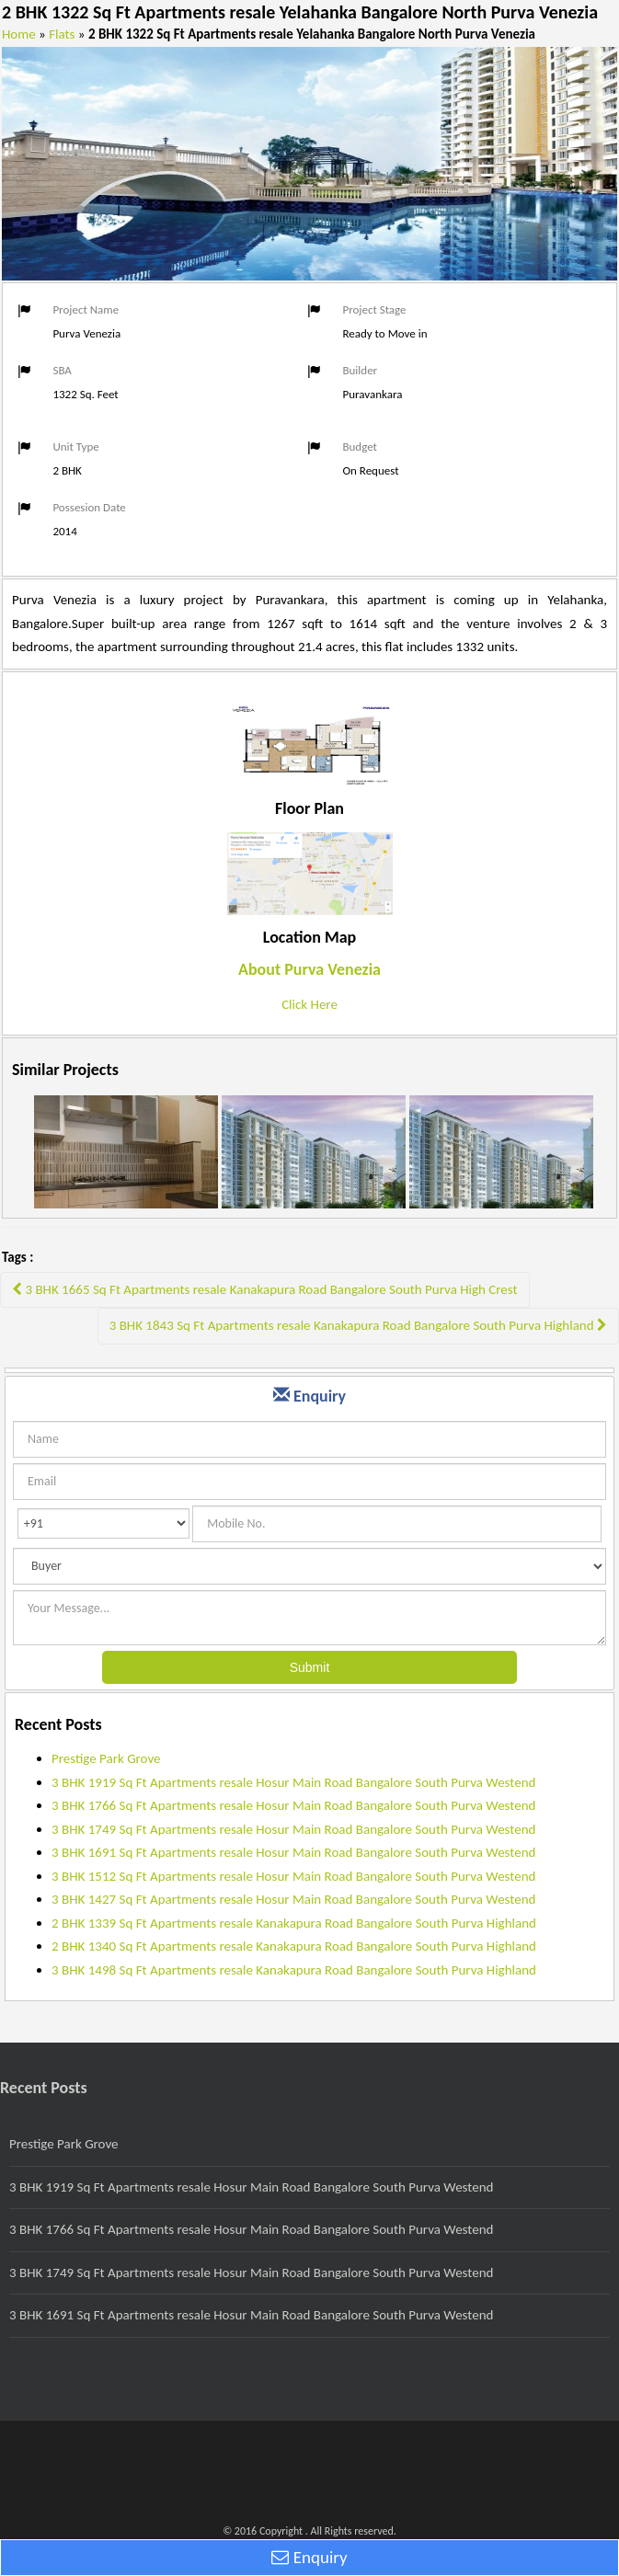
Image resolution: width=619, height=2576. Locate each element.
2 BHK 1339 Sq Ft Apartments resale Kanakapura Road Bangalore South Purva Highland (294, 1923)
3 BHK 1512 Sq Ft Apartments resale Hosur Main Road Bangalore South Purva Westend (293, 1876)
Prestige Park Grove (106, 1758)
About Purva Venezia (309, 969)
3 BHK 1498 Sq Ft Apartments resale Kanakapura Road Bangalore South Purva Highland (294, 1970)
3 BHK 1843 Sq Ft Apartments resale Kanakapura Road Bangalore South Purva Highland (358, 1325)
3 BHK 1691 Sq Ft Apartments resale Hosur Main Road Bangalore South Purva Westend (293, 1852)
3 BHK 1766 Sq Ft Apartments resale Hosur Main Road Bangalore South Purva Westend (293, 1805)
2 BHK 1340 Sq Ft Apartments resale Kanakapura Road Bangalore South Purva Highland (294, 1946)
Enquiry (309, 2557)
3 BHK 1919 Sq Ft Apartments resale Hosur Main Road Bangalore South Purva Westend (293, 1782)
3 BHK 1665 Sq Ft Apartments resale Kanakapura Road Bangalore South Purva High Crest (265, 1289)
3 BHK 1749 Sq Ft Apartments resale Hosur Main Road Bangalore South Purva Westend (293, 1829)
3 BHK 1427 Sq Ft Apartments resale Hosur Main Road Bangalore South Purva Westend (293, 1899)
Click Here (309, 1004)
